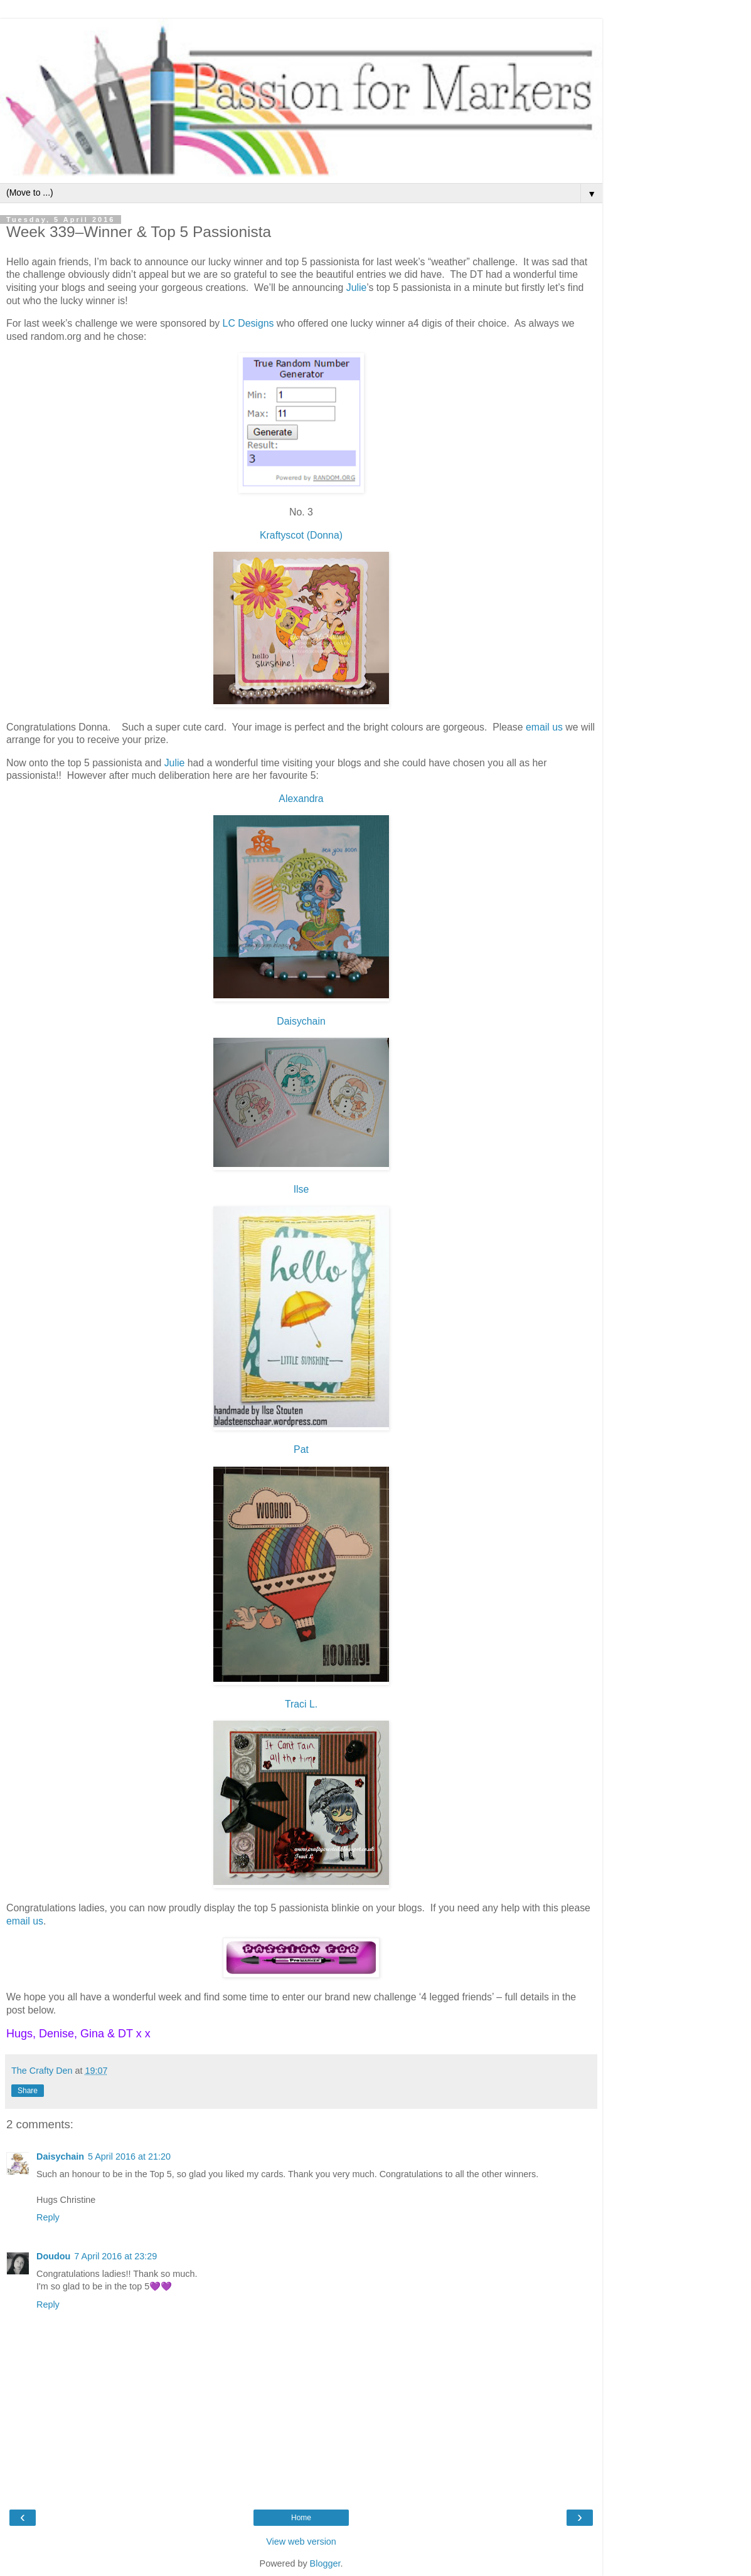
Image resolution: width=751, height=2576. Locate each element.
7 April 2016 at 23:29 (115, 2256)
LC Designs (248, 323)
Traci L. (301, 1704)
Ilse (301, 1189)
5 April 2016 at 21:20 (129, 2156)
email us (544, 727)
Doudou (53, 2256)
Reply (48, 2217)
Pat (301, 1449)
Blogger (325, 2563)
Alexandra (301, 798)
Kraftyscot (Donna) (301, 535)
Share (28, 2090)
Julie (356, 287)
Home (301, 2517)
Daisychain (301, 1021)
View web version (301, 2541)
